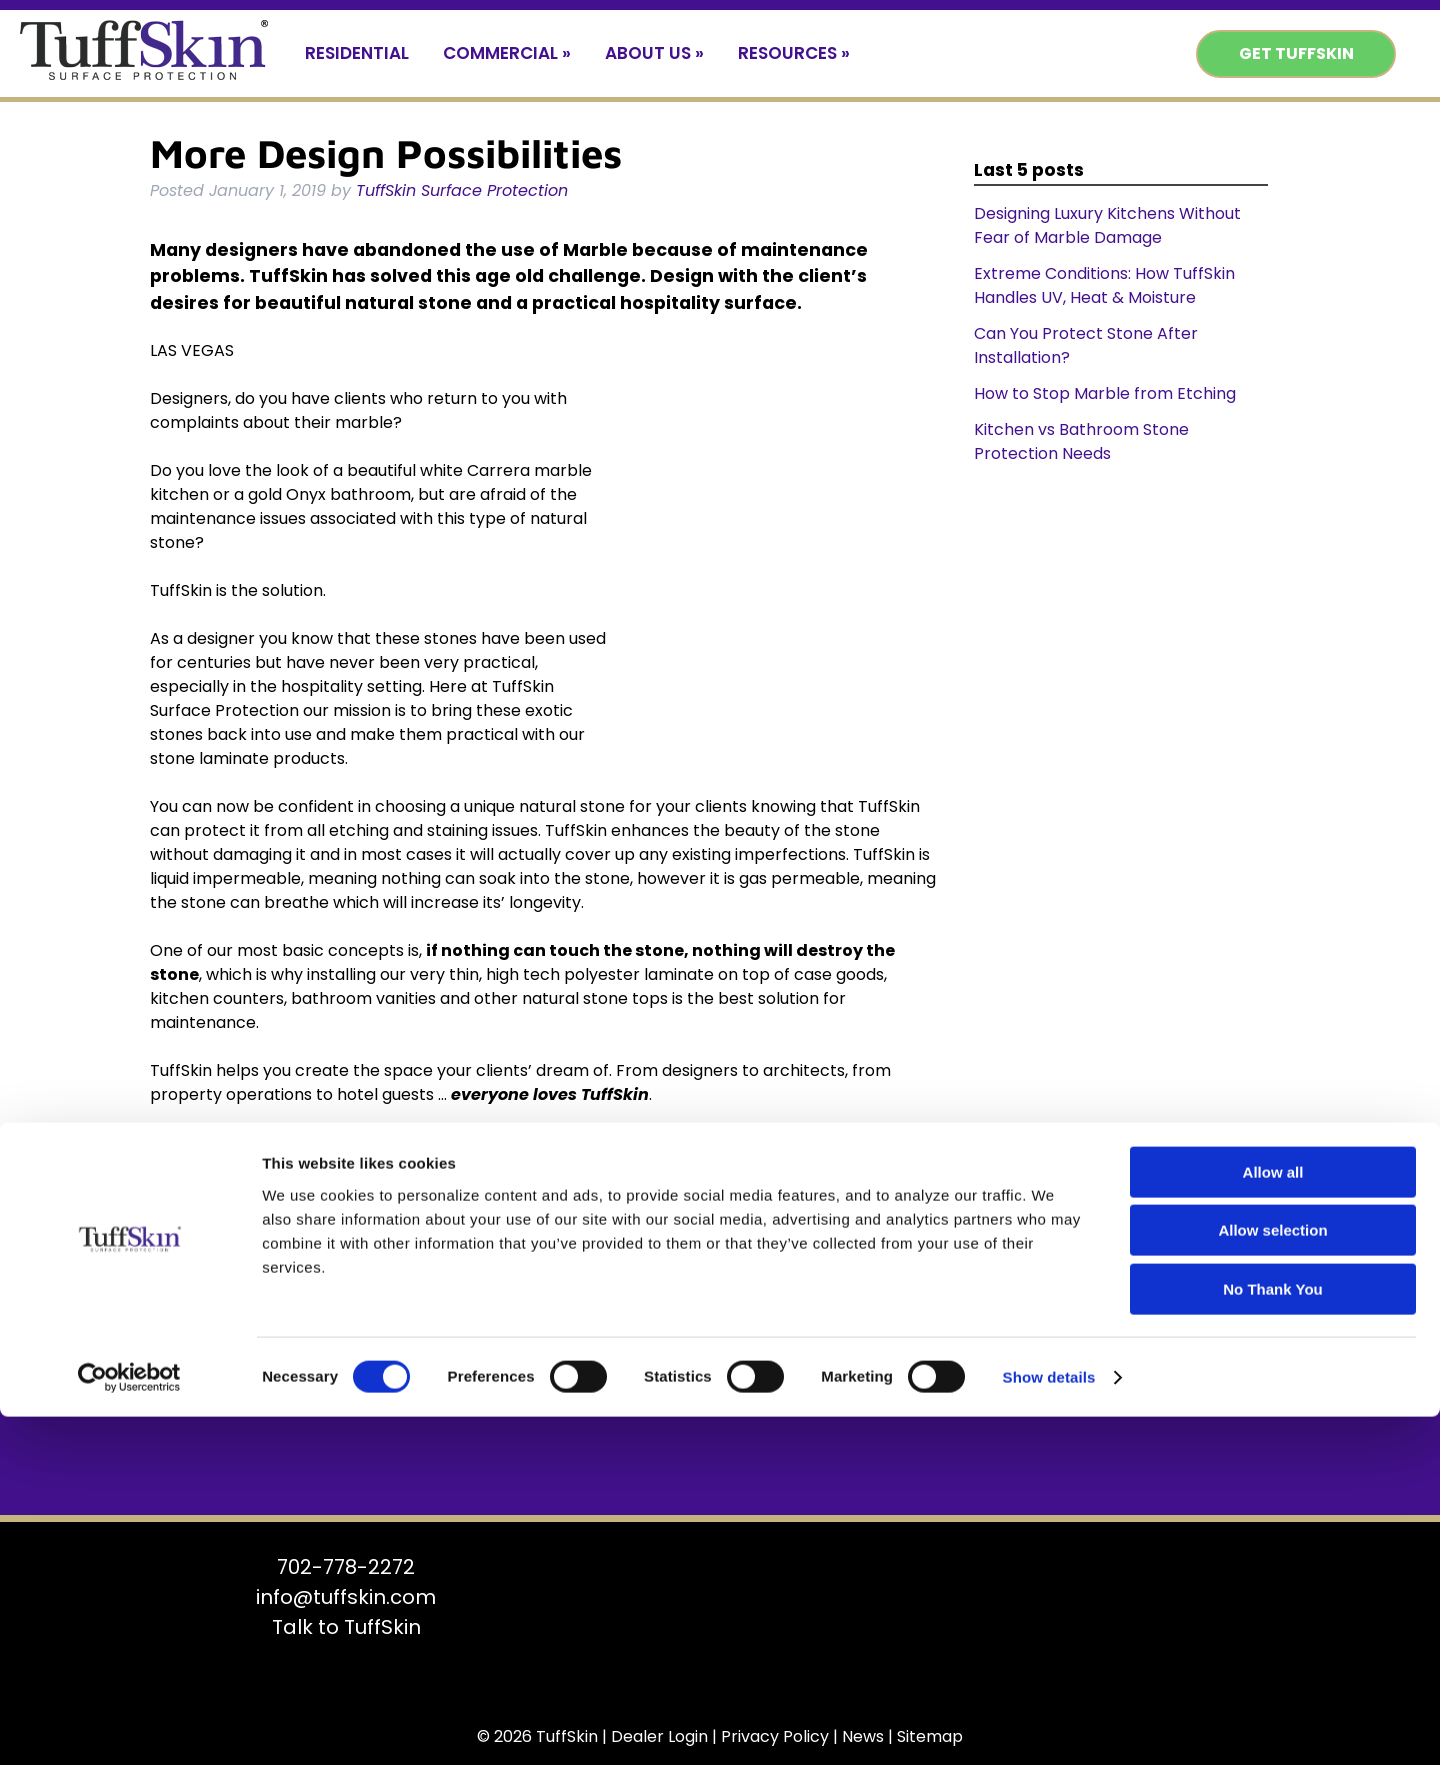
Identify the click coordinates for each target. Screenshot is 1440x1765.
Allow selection (1272, 1579)
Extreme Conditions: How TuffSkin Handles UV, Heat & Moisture (1104, 285)
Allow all (1273, 1520)
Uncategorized (298, 1157)
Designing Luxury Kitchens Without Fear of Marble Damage (1107, 225)
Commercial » (507, 53)
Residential (357, 53)
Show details (1049, 1725)
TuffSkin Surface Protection (462, 190)
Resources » (794, 53)
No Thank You (1272, 1637)
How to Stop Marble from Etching (1105, 393)
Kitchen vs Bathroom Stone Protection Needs (1081, 441)
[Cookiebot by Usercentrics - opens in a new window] (129, 1726)
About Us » (654, 53)
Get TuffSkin (1296, 53)
